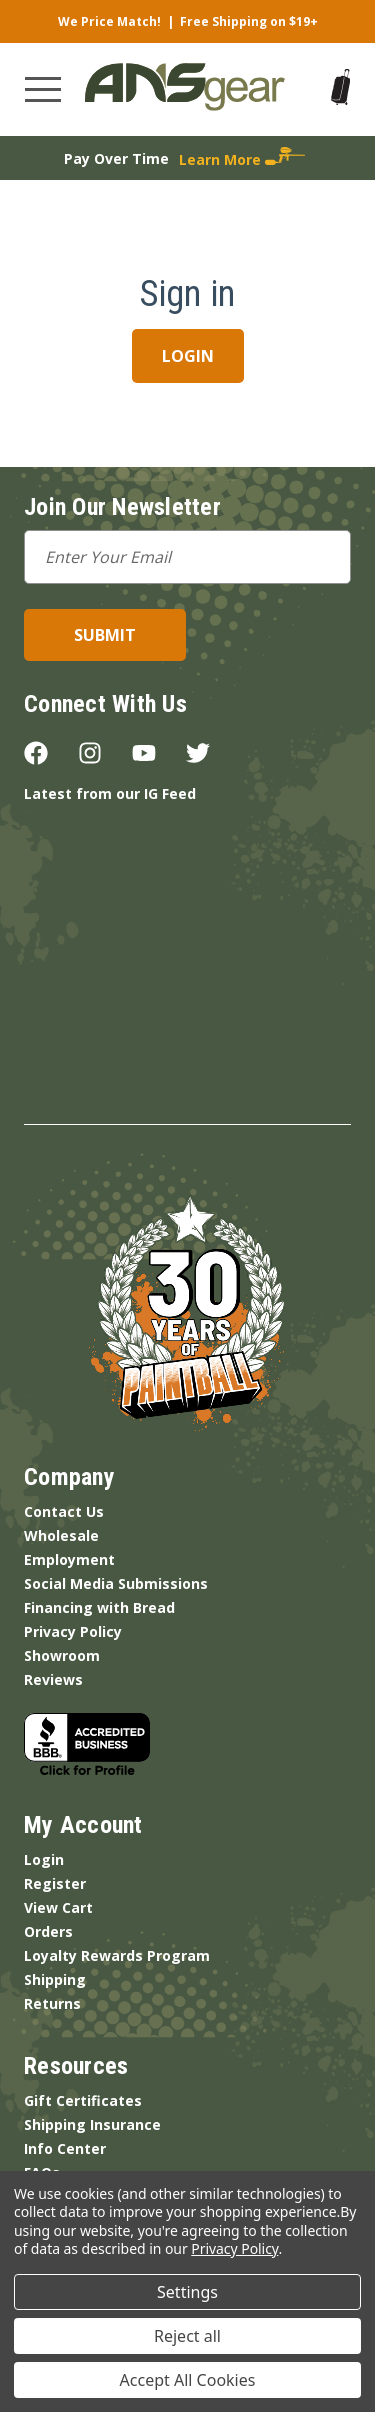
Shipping (55, 1979)
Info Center (65, 2148)
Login (44, 1859)
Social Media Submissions (116, 1583)
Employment (69, 1559)
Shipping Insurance (92, 2124)
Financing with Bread (99, 1607)
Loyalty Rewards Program (117, 1955)
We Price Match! (109, 21)
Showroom (62, 1655)
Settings (187, 2292)
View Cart (58, 1907)
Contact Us (64, 1511)
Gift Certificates (83, 2100)
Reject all (187, 2336)
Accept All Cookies (188, 2380)
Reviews (53, 1679)
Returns (52, 2003)
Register (55, 1883)
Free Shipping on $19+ (249, 21)
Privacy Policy (73, 1631)
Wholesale (61, 1535)
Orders (48, 1931)
